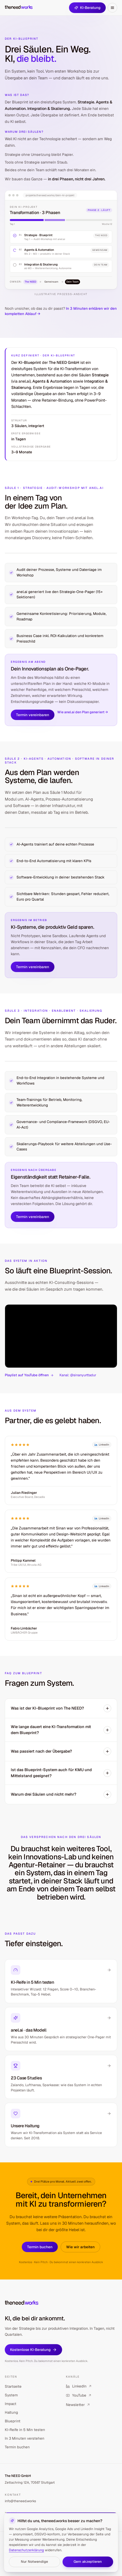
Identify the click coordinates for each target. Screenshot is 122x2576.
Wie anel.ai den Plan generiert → (82, 712)
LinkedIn (78, 2386)
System (11, 2395)
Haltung (11, 2412)
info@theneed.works (20, 2501)
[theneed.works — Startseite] (19, 7)
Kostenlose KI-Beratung (33, 2350)
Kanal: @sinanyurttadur (77, 1375)
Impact (10, 2403)
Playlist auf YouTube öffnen (29, 1375)
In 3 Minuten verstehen (24, 2438)
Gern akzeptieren (88, 2561)
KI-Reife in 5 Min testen (25, 2429)
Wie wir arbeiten (80, 2247)
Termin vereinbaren (32, 715)
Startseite (13, 2386)
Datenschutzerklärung (26, 2550)
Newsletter (77, 2405)
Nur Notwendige (34, 2561)
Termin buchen (39, 2247)
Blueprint (12, 2421)
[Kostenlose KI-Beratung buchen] (87, 7)
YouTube (78, 2395)
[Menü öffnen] (112, 8)
